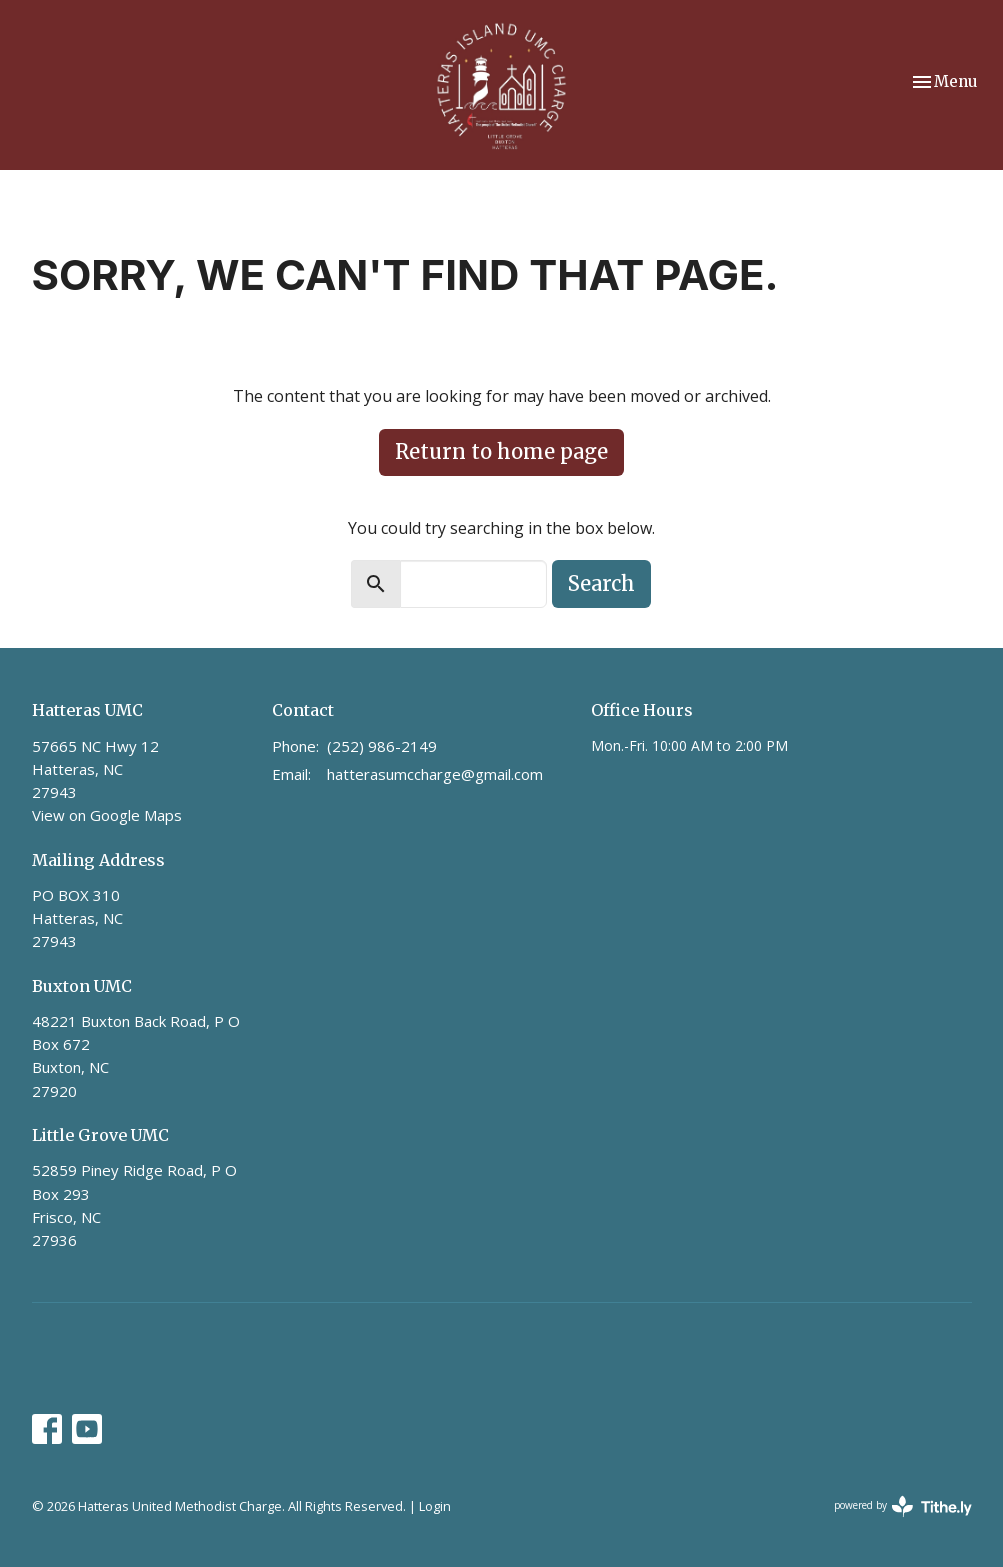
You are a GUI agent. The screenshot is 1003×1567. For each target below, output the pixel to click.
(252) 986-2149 (382, 746)
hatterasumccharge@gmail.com (435, 774)
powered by (903, 1506)
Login (435, 1506)
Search (601, 583)
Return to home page (501, 451)
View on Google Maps (107, 815)
